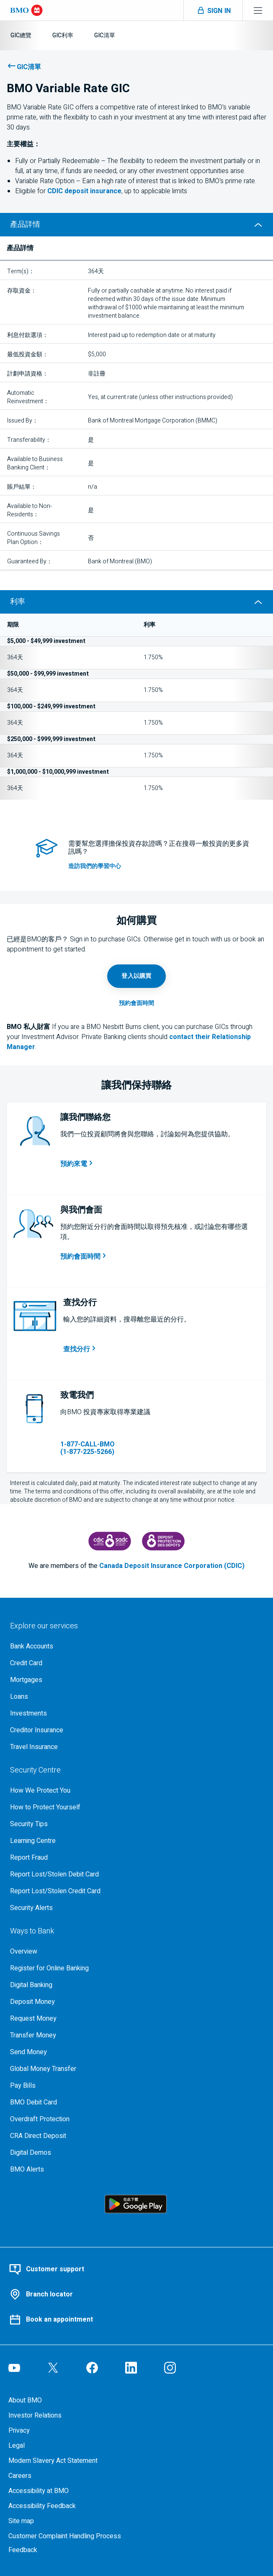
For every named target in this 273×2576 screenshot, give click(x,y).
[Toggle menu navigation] (258, 10)
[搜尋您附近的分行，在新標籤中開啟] (80, 1349)
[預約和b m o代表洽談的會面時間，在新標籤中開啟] (83, 1257)
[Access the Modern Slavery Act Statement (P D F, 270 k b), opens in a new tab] (136, 2461)
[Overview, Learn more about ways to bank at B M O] (136, 1951)
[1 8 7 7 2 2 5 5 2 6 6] (105, 1448)
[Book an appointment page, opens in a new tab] (136, 1003)
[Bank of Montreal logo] (26, 10)
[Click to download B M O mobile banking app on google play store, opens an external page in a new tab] (136, 2204)
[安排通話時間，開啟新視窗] (77, 1164)
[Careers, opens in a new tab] (136, 2476)
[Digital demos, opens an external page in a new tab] (136, 2153)
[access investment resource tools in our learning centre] (159, 866)
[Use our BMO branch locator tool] (136, 2294)
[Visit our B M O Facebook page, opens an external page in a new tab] (92, 2368)
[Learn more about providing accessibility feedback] (136, 2506)
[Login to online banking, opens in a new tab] (136, 976)
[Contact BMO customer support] (136, 2269)
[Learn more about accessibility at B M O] (136, 2491)
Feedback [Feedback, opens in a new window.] (22, 2550)
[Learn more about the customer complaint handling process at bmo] (136, 2536)
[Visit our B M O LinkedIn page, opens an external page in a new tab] (131, 2368)
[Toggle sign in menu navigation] (213, 10)
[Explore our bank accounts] (136, 1646)
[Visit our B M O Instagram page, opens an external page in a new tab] (170, 2368)
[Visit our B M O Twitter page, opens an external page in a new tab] (53, 2368)
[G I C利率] (62, 35)
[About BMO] (136, 2400)
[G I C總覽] (20, 35)
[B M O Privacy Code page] (136, 2431)
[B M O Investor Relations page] (136, 2415)
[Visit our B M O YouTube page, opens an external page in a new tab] (14, 2368)
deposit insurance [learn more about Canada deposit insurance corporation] (84, 191)
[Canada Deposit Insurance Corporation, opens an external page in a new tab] (110, 1541)
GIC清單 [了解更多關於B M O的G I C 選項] (29, 67)
